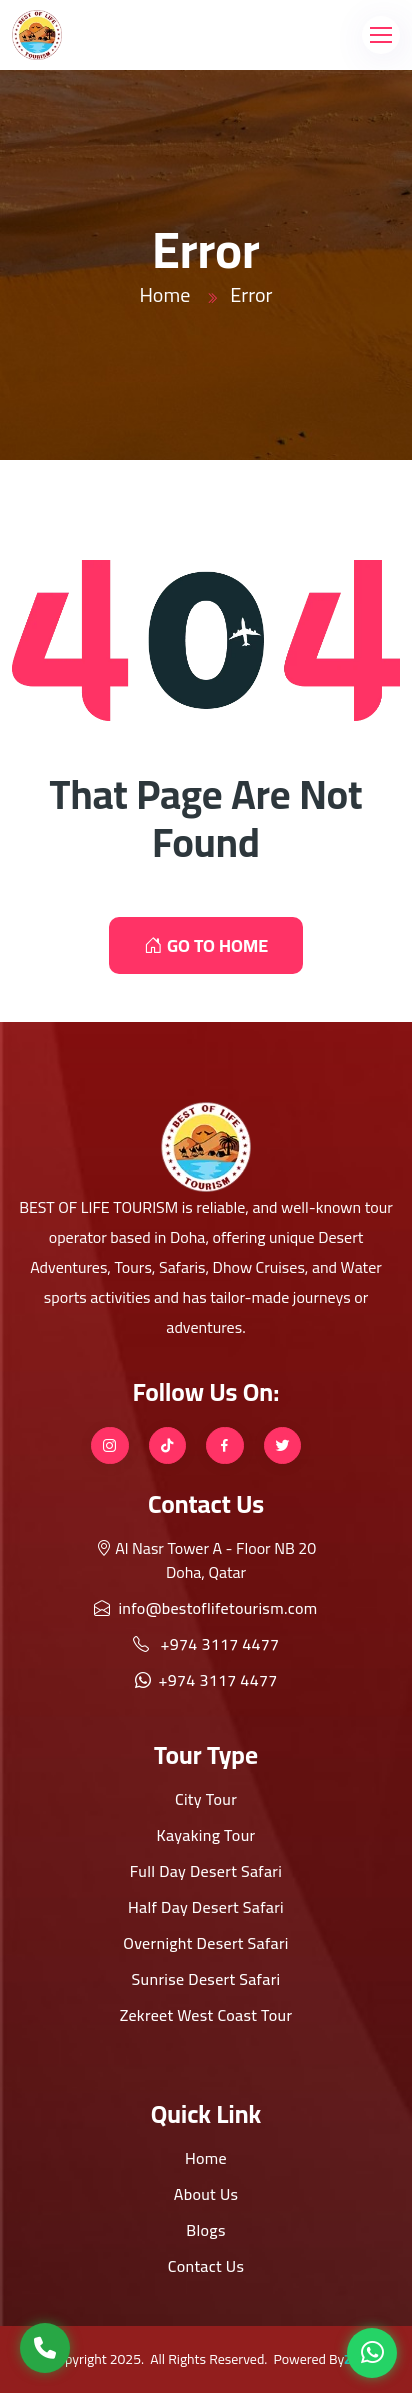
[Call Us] (45, 2348)
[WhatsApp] (372, 2353)
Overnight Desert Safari (206, 1943)
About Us (206, 2194)
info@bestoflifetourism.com (205, 1608)
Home (164, 294)
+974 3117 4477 (206, 1644)
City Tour (206, 1799)
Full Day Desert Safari (206, 1871)
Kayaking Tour (206, 1835)
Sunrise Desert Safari (206, 1979)
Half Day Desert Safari (206, 1907)
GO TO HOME (206, 945)
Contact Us (206, 2266)
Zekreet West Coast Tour (206, 2015)
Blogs (205, 2230)
